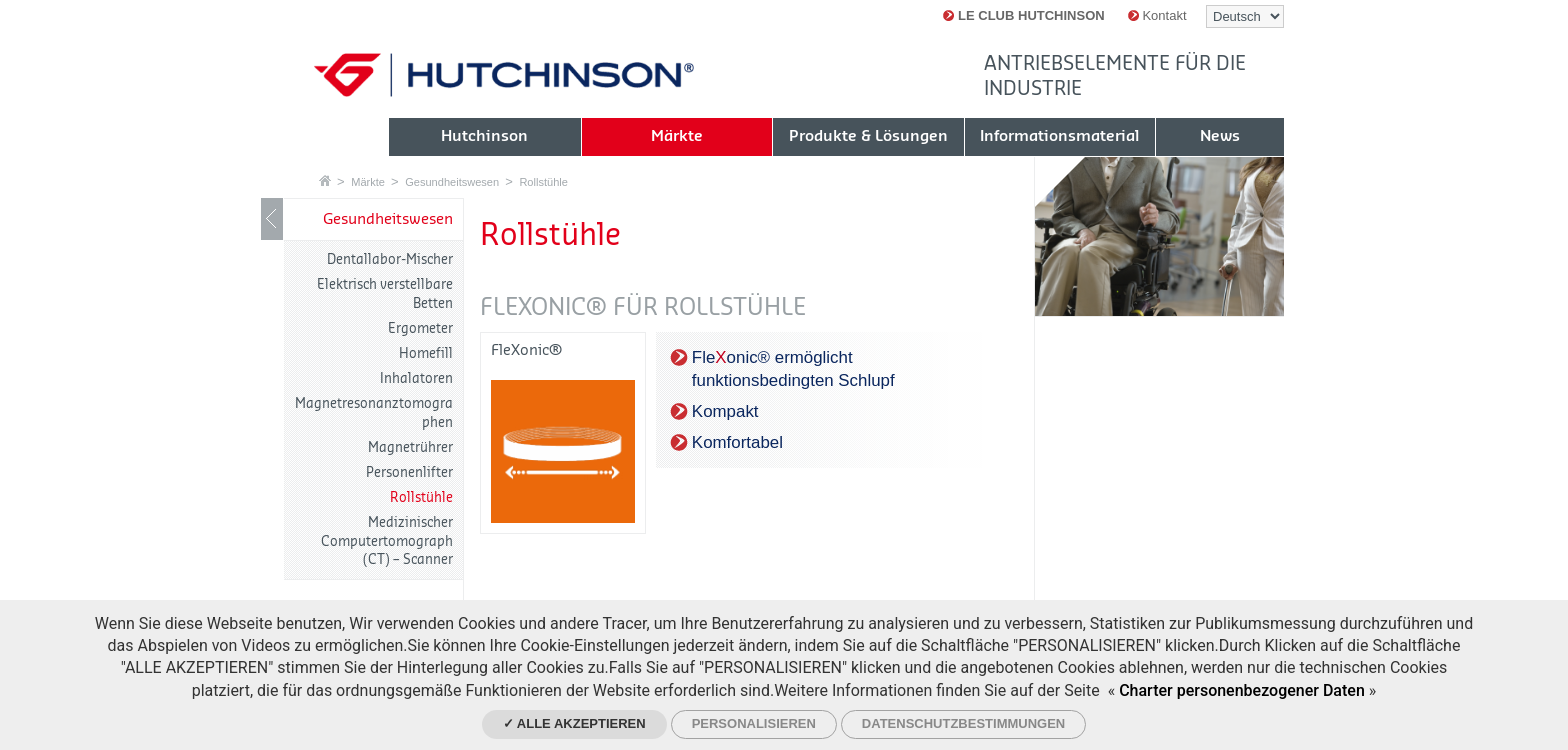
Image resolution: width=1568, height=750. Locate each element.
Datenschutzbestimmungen (963, 723)
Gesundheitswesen (452, 182)
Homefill (426, 353)
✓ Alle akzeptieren (574, 723)
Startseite (325, 180)
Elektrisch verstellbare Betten (385, 293)
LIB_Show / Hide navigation (272, 219)
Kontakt (1157, 15)
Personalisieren (754, 723)
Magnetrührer (410, 447)
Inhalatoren (416, 378)
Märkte (368, 182)
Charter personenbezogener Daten (1242, 690)
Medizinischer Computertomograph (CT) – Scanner (387, 540)
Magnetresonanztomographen (374, 412)
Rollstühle (543, 182)
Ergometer (420, 328)
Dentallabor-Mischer (390, 259)
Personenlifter (409, 472)
